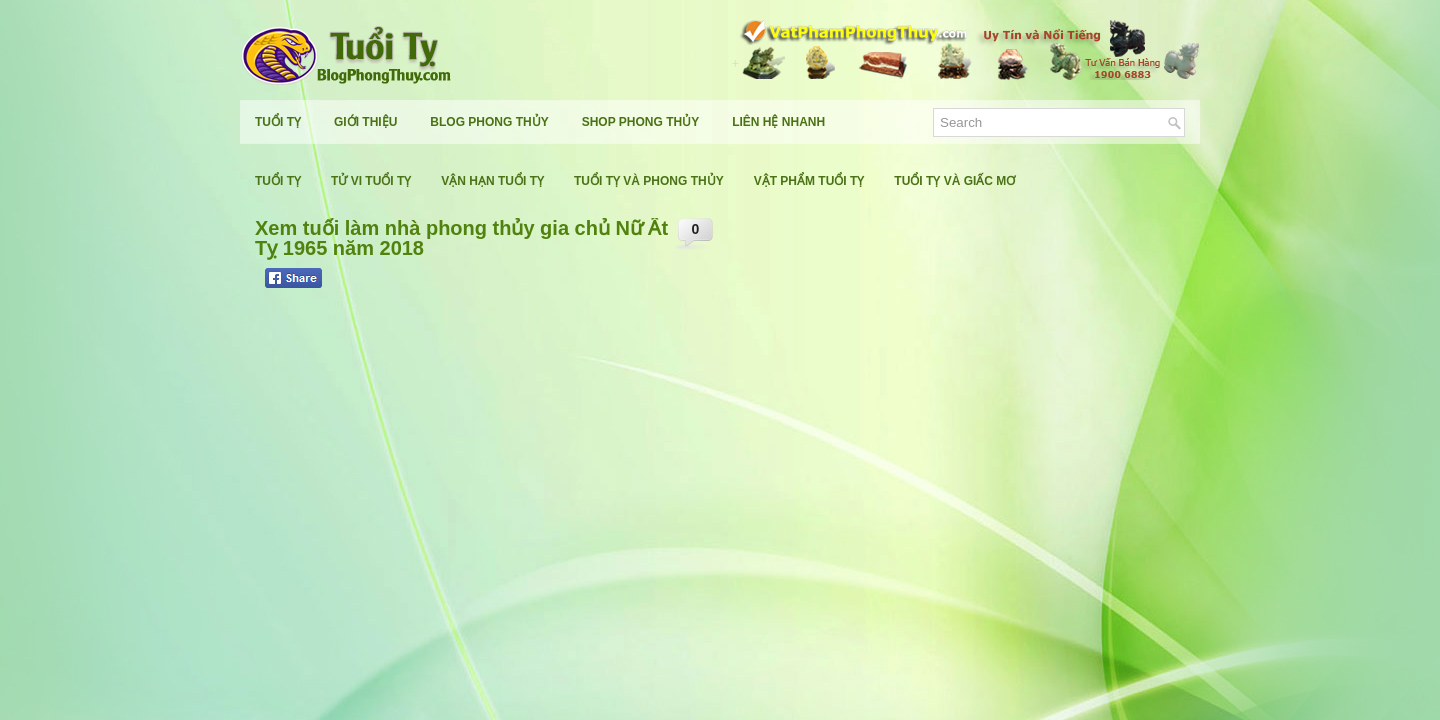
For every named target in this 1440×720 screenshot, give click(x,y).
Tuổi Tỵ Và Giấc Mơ (954, 181)
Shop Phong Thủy (640, 122)
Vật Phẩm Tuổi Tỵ (809, 181)
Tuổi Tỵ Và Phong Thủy (649, 181)
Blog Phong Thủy (489, 122)
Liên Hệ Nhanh (778, 122)
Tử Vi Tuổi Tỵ (371, 181)
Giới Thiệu (365, 122)
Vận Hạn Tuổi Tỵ (492, 181)
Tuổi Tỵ (278, 122)
